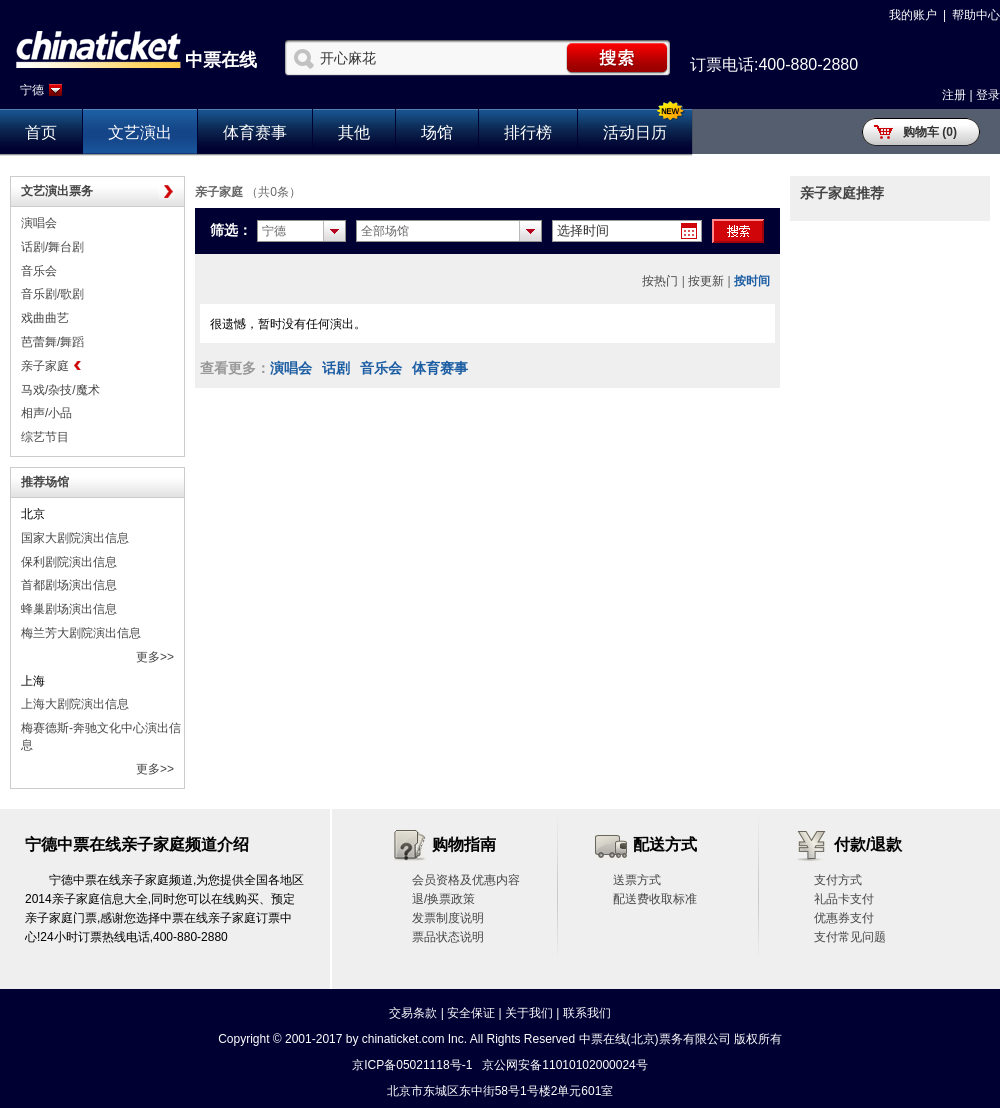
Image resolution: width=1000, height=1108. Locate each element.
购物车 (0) (930, 132)
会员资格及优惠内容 (466, 880)
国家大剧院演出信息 (75, 538)
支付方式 (838, 880)
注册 (954, 95)
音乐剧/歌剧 (52, 294)
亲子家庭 (45, 366)
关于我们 (529, 1013)
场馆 (437, 132)
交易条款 (413, 1013)
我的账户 (913, 15)
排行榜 (528, 132)
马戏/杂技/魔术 (60, 390)
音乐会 (39, 271)
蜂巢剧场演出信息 (69, 609)
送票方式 (637, 880)
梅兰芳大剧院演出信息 (81, 633)
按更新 (706, 281)
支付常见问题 (850, 937)
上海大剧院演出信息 (75, 704)
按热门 (660, 281)
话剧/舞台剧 (52, 247)
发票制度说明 (448, 918)
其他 (354, 132)
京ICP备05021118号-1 (412, 1065)
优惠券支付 (844, 918)
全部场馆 (385, 231)
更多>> (155, 657)
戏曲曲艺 (45, 318)
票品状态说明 (448, 937)
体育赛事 (255, 132)
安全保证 (471, 1013)
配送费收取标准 (655, 899)
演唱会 (39, 223)
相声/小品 (46, 413)
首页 (41, 132)
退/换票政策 (443, 899)
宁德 (32, 90)
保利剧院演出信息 (69, 562)
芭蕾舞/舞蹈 (52, 342)
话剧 (336, 368)
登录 (988, 95)
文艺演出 (140, 132)
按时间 (752, 281)
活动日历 (635, 132)
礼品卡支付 (844, 899)
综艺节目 (45, 437)
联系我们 (587, 1013)
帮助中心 (976, 15)
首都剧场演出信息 (69, 585)
